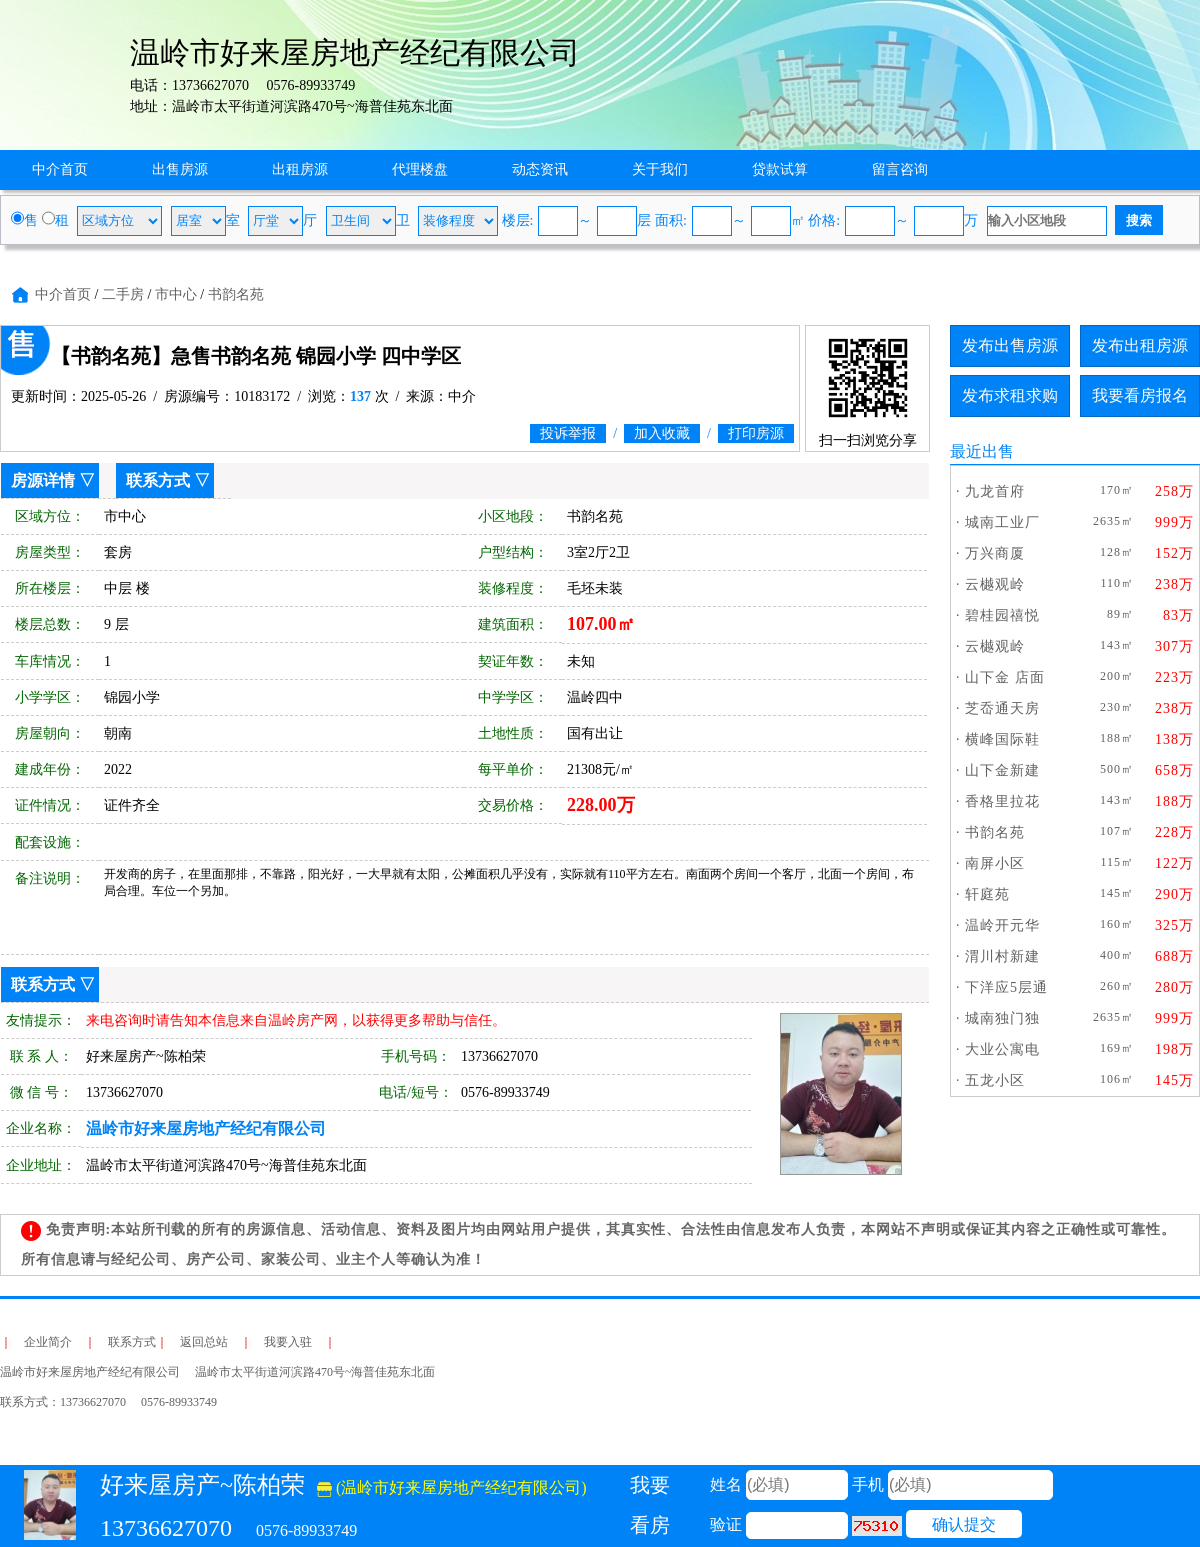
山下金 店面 (1005, 677)
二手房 (123, 294)
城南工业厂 (1002, 522)
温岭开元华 (1002, 925)
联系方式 (158, 480)
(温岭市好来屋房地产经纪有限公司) (452, 1487)
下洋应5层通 (1006, 987)
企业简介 (48, 1342)
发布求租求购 (1010, 395)
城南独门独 (1002, 1018)
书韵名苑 (236, 294)
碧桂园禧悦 (1002, 615)
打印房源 (756, 433)
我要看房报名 (1140, 395)
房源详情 (43, 480)
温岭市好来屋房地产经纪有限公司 (206, 1128)
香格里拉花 (1002, 801)
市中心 (176, 294)
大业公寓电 (1002, 1049)
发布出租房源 (1140, 345)
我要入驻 (288, 1342)
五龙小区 (995, 1080)
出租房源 (300, 169)
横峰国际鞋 (1002, 739)
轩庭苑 (987, 894)
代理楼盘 (420, 169)
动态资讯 (540, 169)
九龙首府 (995, 491)
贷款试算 (780, 169)
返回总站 (204, 1342)
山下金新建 (1002, 770)
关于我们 (660, 169)
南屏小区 (995, 863)
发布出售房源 (1010, 345)
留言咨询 (900, 169)
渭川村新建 (1002, 956)
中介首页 (60, 169)
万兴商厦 (995, 553)
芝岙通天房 (1002, 708)
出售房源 (180, 169)
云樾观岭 (995, 584)
